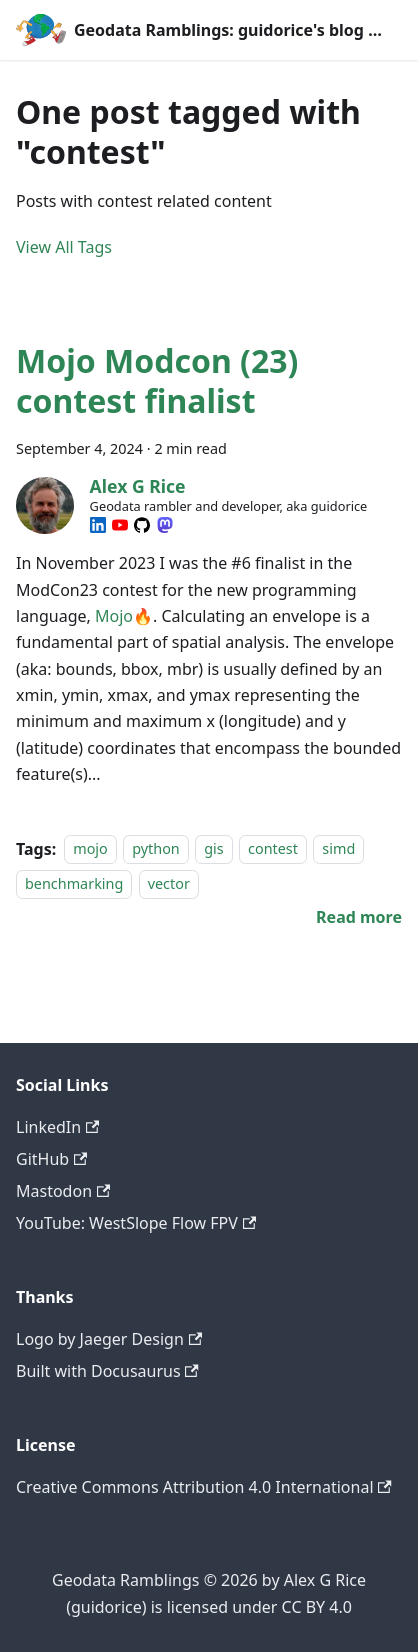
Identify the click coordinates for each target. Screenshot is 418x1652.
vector (169, 883)
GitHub (51, 1159)
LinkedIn (57, 1127)
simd (338, 849)
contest (273, 849)
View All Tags (64, 247)
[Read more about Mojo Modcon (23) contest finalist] (359, 917)
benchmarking (74, 883)
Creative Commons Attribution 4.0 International (204, 1487)
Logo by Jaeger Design (109, 1339)
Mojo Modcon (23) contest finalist (157, 380)
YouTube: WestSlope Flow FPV (136, 1223)
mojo (90, 849)
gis (213, 849)
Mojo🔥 (124, 616)
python (156, 849)
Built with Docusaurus (107, 1371)
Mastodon (63, 1191)
